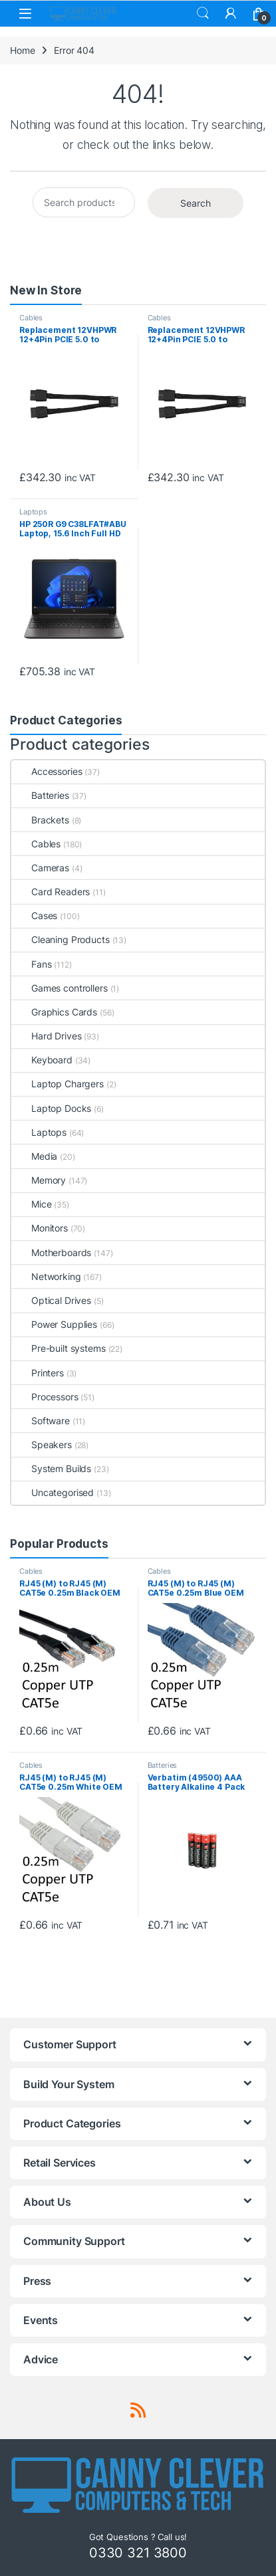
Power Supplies (54, 1324)
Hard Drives (46, 1035)
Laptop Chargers (57, 1083)
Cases (34, 915)
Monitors (39, 1228)
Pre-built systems (58, 1348)
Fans (31, 964)
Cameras (40, 867)
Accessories (46, 771)
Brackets (40, 819)
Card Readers (50, 891)
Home (22, 50)
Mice (31, 1204)
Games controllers (59, 988)
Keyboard (41, 1059)
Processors (44, 1396)
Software (40, 1420)
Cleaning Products (60, 939)
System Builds (51, 1468)
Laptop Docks (51, 1108)
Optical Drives (51, 1300)
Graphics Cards (54, 1012)
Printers (37, 1372)
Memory (38, 1180)
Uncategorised (52, 1492)
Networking (46, 1276)
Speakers (41, 1444)
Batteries (40, 795)
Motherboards (51, 1252)
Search (203, 13)
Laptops (33, 511)
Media (34, 1156)
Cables (31, 317)
